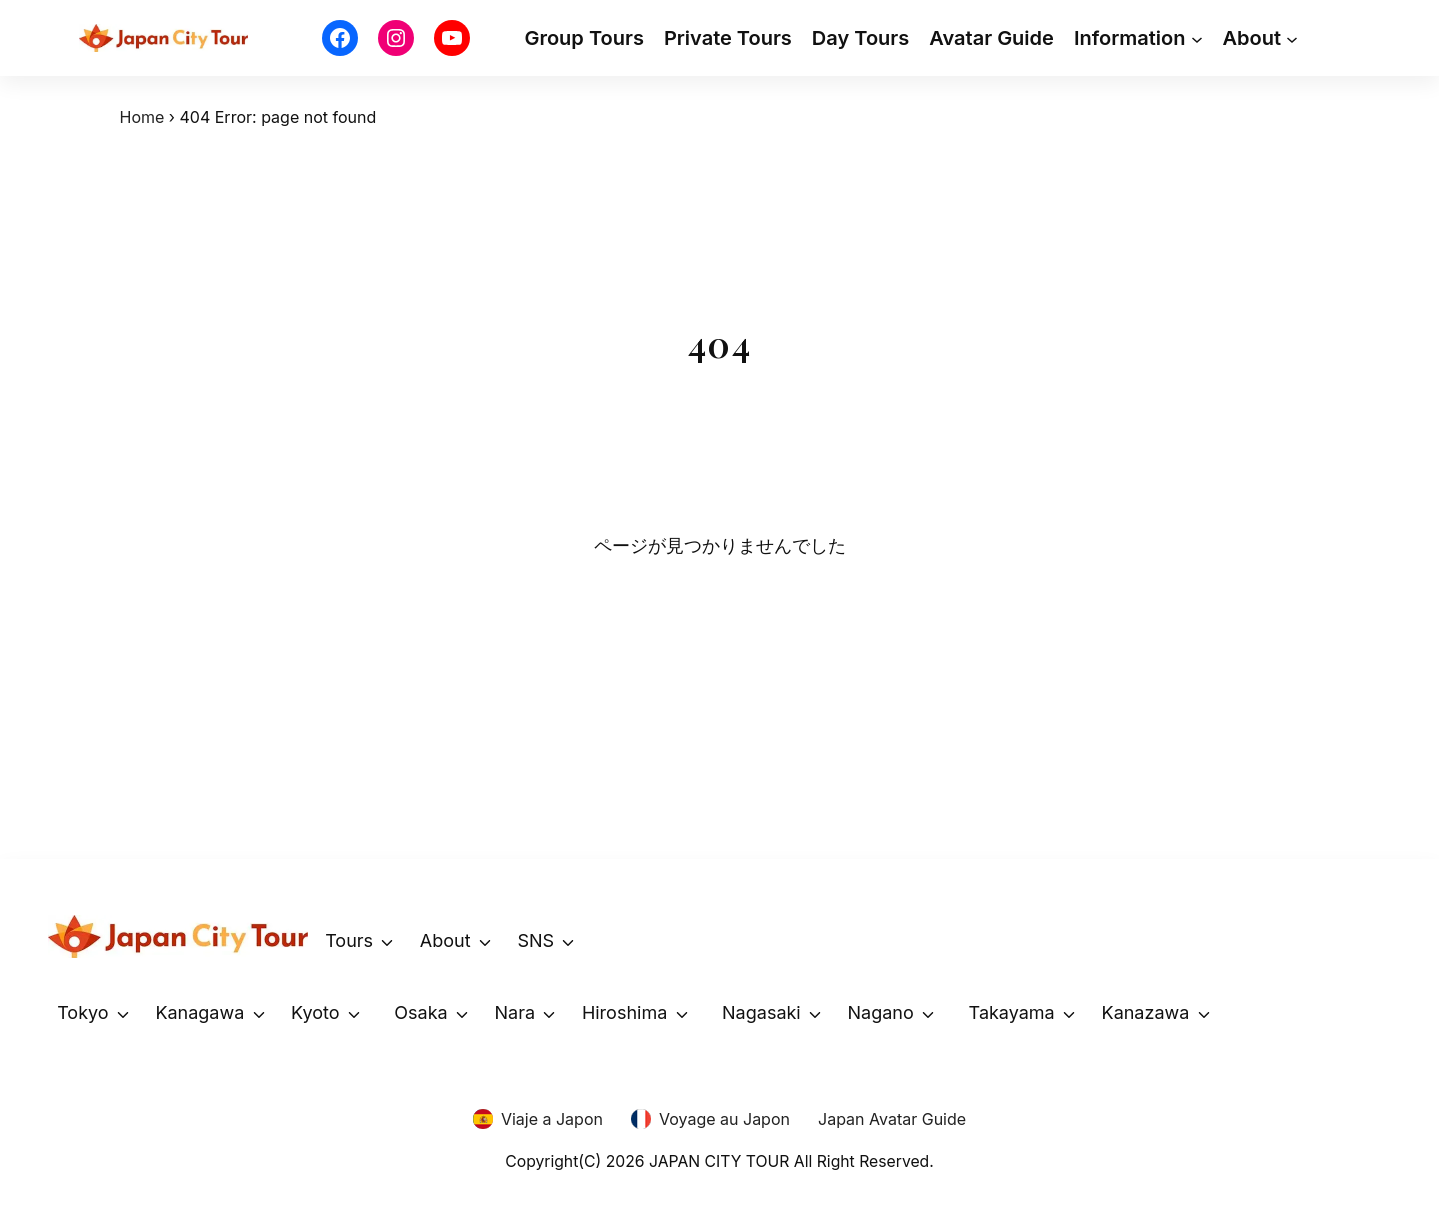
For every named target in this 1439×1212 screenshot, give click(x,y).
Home (142, 117)
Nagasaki (761, 1012)
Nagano (881, 1012)
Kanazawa (1146, 1012)
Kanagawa (199, 1012)
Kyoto (315, 1012)
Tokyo (82, 1012)
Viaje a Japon (552, 1119)
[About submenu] (1292, 38)
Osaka (420, 1012)
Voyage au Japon (724, 1119)
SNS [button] (535, 940)
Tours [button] (349, 940)
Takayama (1012, 1012)
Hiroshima (624, 1012)
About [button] (445, 940)
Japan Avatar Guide (892, 1119)
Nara (515, 1012)
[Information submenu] (1197, 38)
